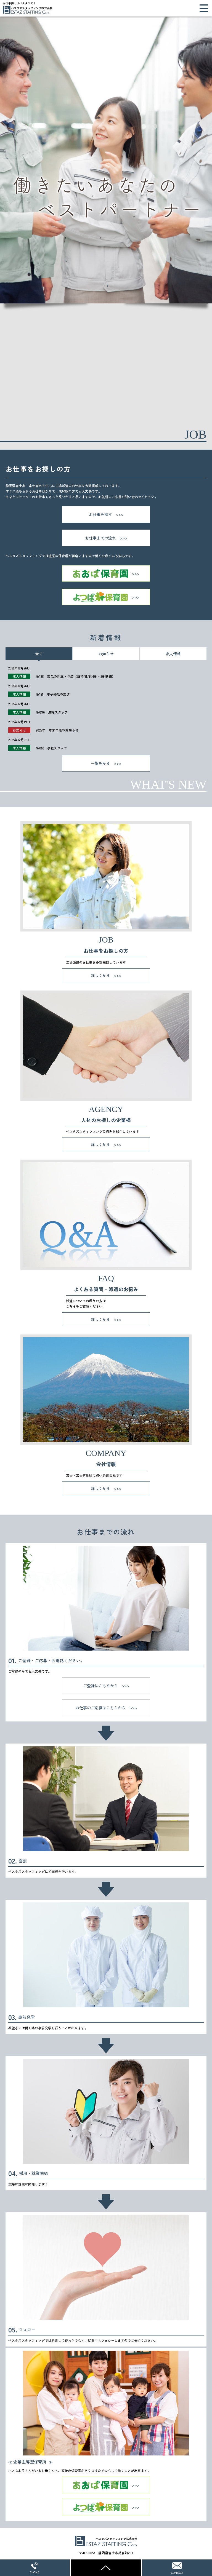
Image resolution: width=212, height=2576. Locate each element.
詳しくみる (100, 975)
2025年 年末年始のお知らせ (57, 730)
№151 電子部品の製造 (53, 694)
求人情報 (173, 653)
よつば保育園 (106, 597)
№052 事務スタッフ (51, 748)
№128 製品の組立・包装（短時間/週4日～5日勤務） (75, 676)
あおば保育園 (106, 573)
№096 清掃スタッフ (52, 712)
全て (39, 653)
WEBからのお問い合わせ (177, 2567)
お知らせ (106, 653)
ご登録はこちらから (100, 1685)
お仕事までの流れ (100, 538)
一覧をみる (100, 763)
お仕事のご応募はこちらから (100, 1707)
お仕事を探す (100, 514)
